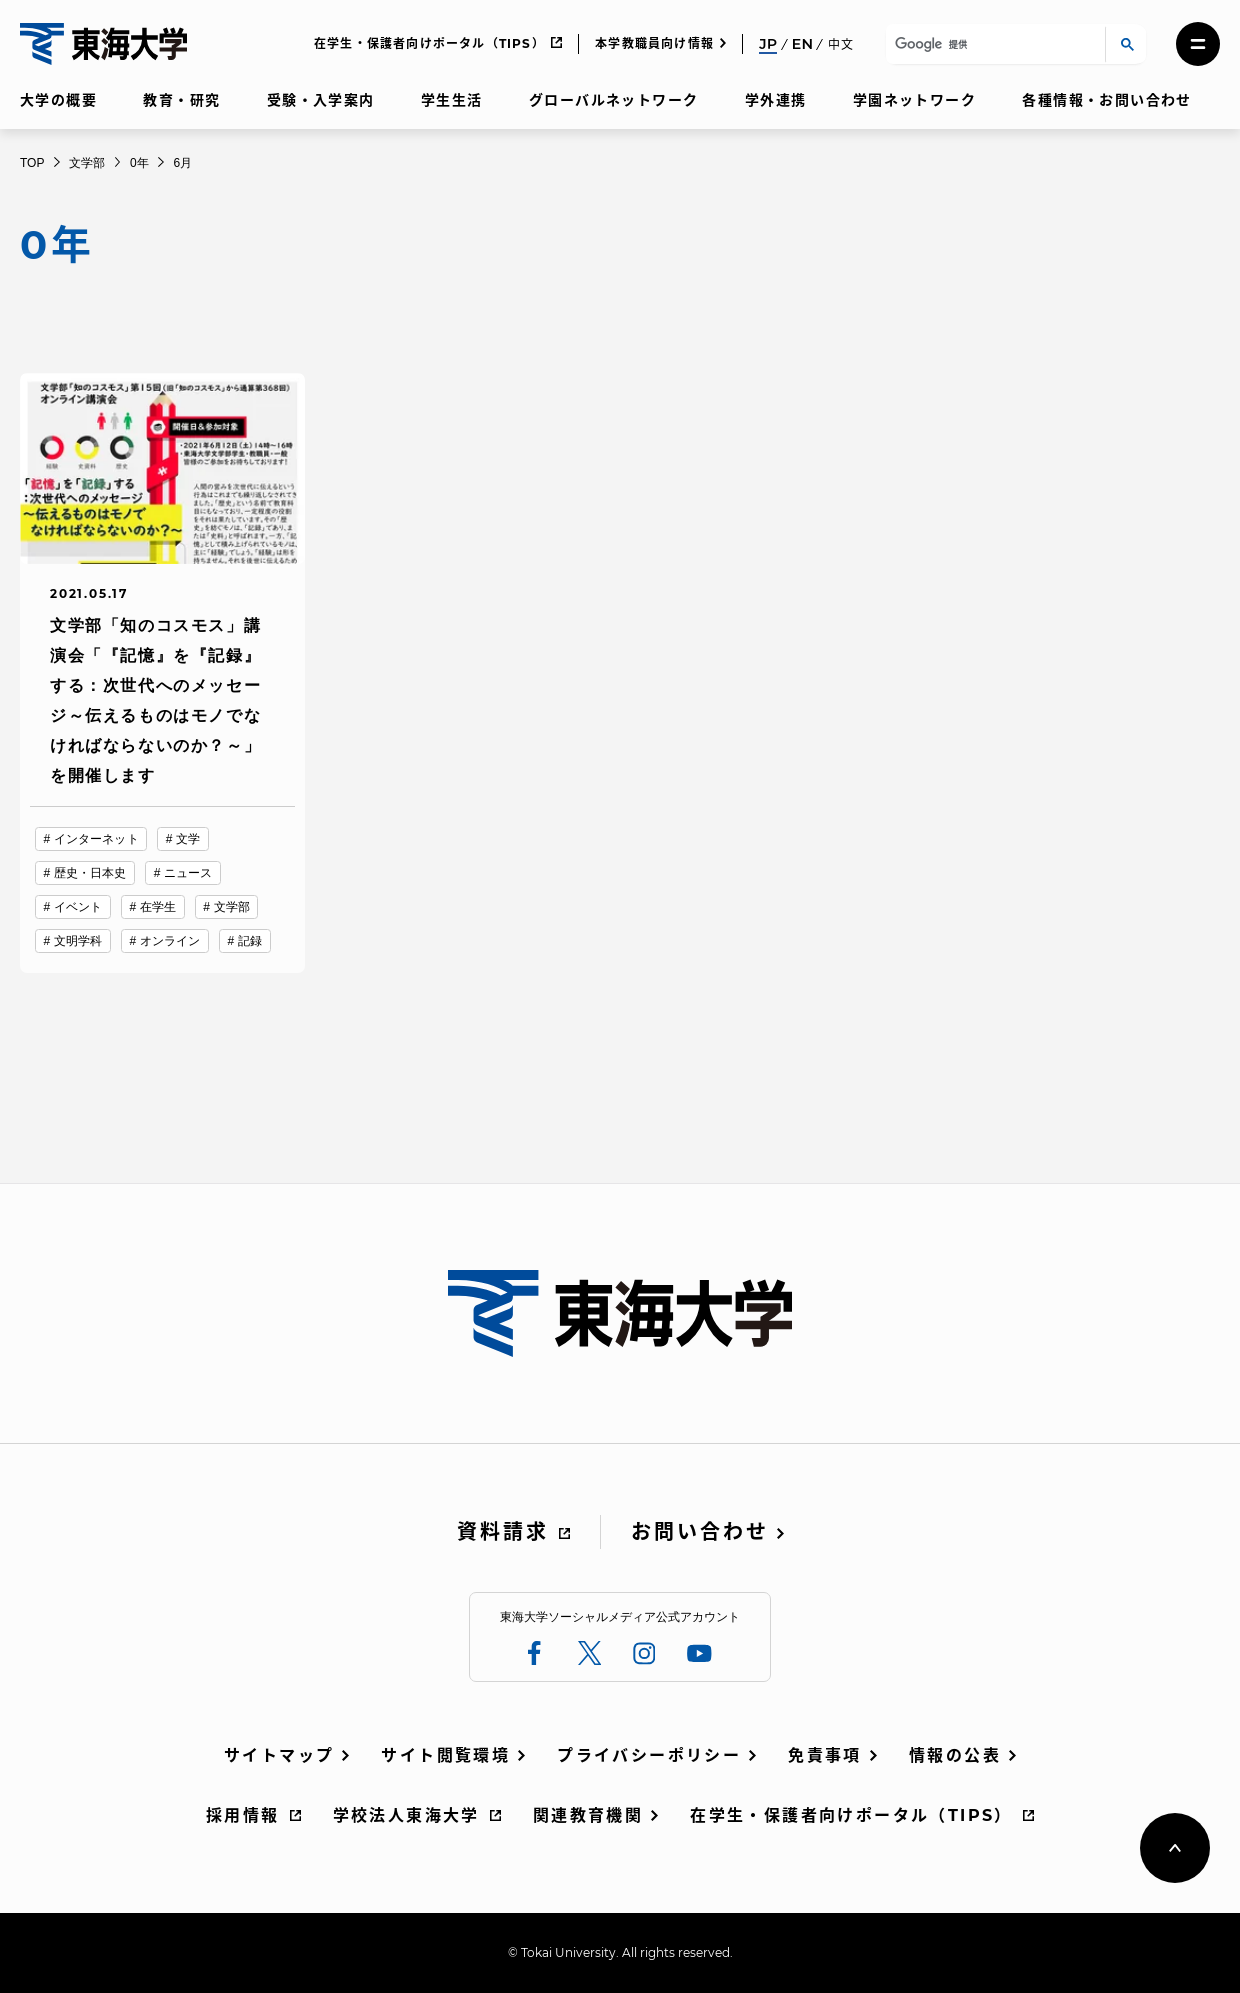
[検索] (992, 44)
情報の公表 (955, 1755)
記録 (250, 941)
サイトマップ (279, 1755)
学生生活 (452, 100)
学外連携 (776, 100)
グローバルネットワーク (613, 100)
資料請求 (503, 1532)
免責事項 (825, 1755)
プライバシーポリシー (649, 1755)
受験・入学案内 (321, 100)
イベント (78, 907)
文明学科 (78, 941)
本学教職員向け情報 (654, 43)
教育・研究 (181, 100)
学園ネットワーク (914, 100)
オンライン (170, 941)
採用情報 (243, 1815)
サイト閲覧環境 (445, 1755)
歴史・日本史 (90, 873)
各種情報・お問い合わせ (1106, 100)
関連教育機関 (588, 1815)
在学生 (158, 907)
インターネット (96, 839)
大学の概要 (58, 100)
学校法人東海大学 (406, 1815)
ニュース (188, 873)
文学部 (232, 907)
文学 (188, 839)
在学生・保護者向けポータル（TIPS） (429, 43)
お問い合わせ (700, 1532)
